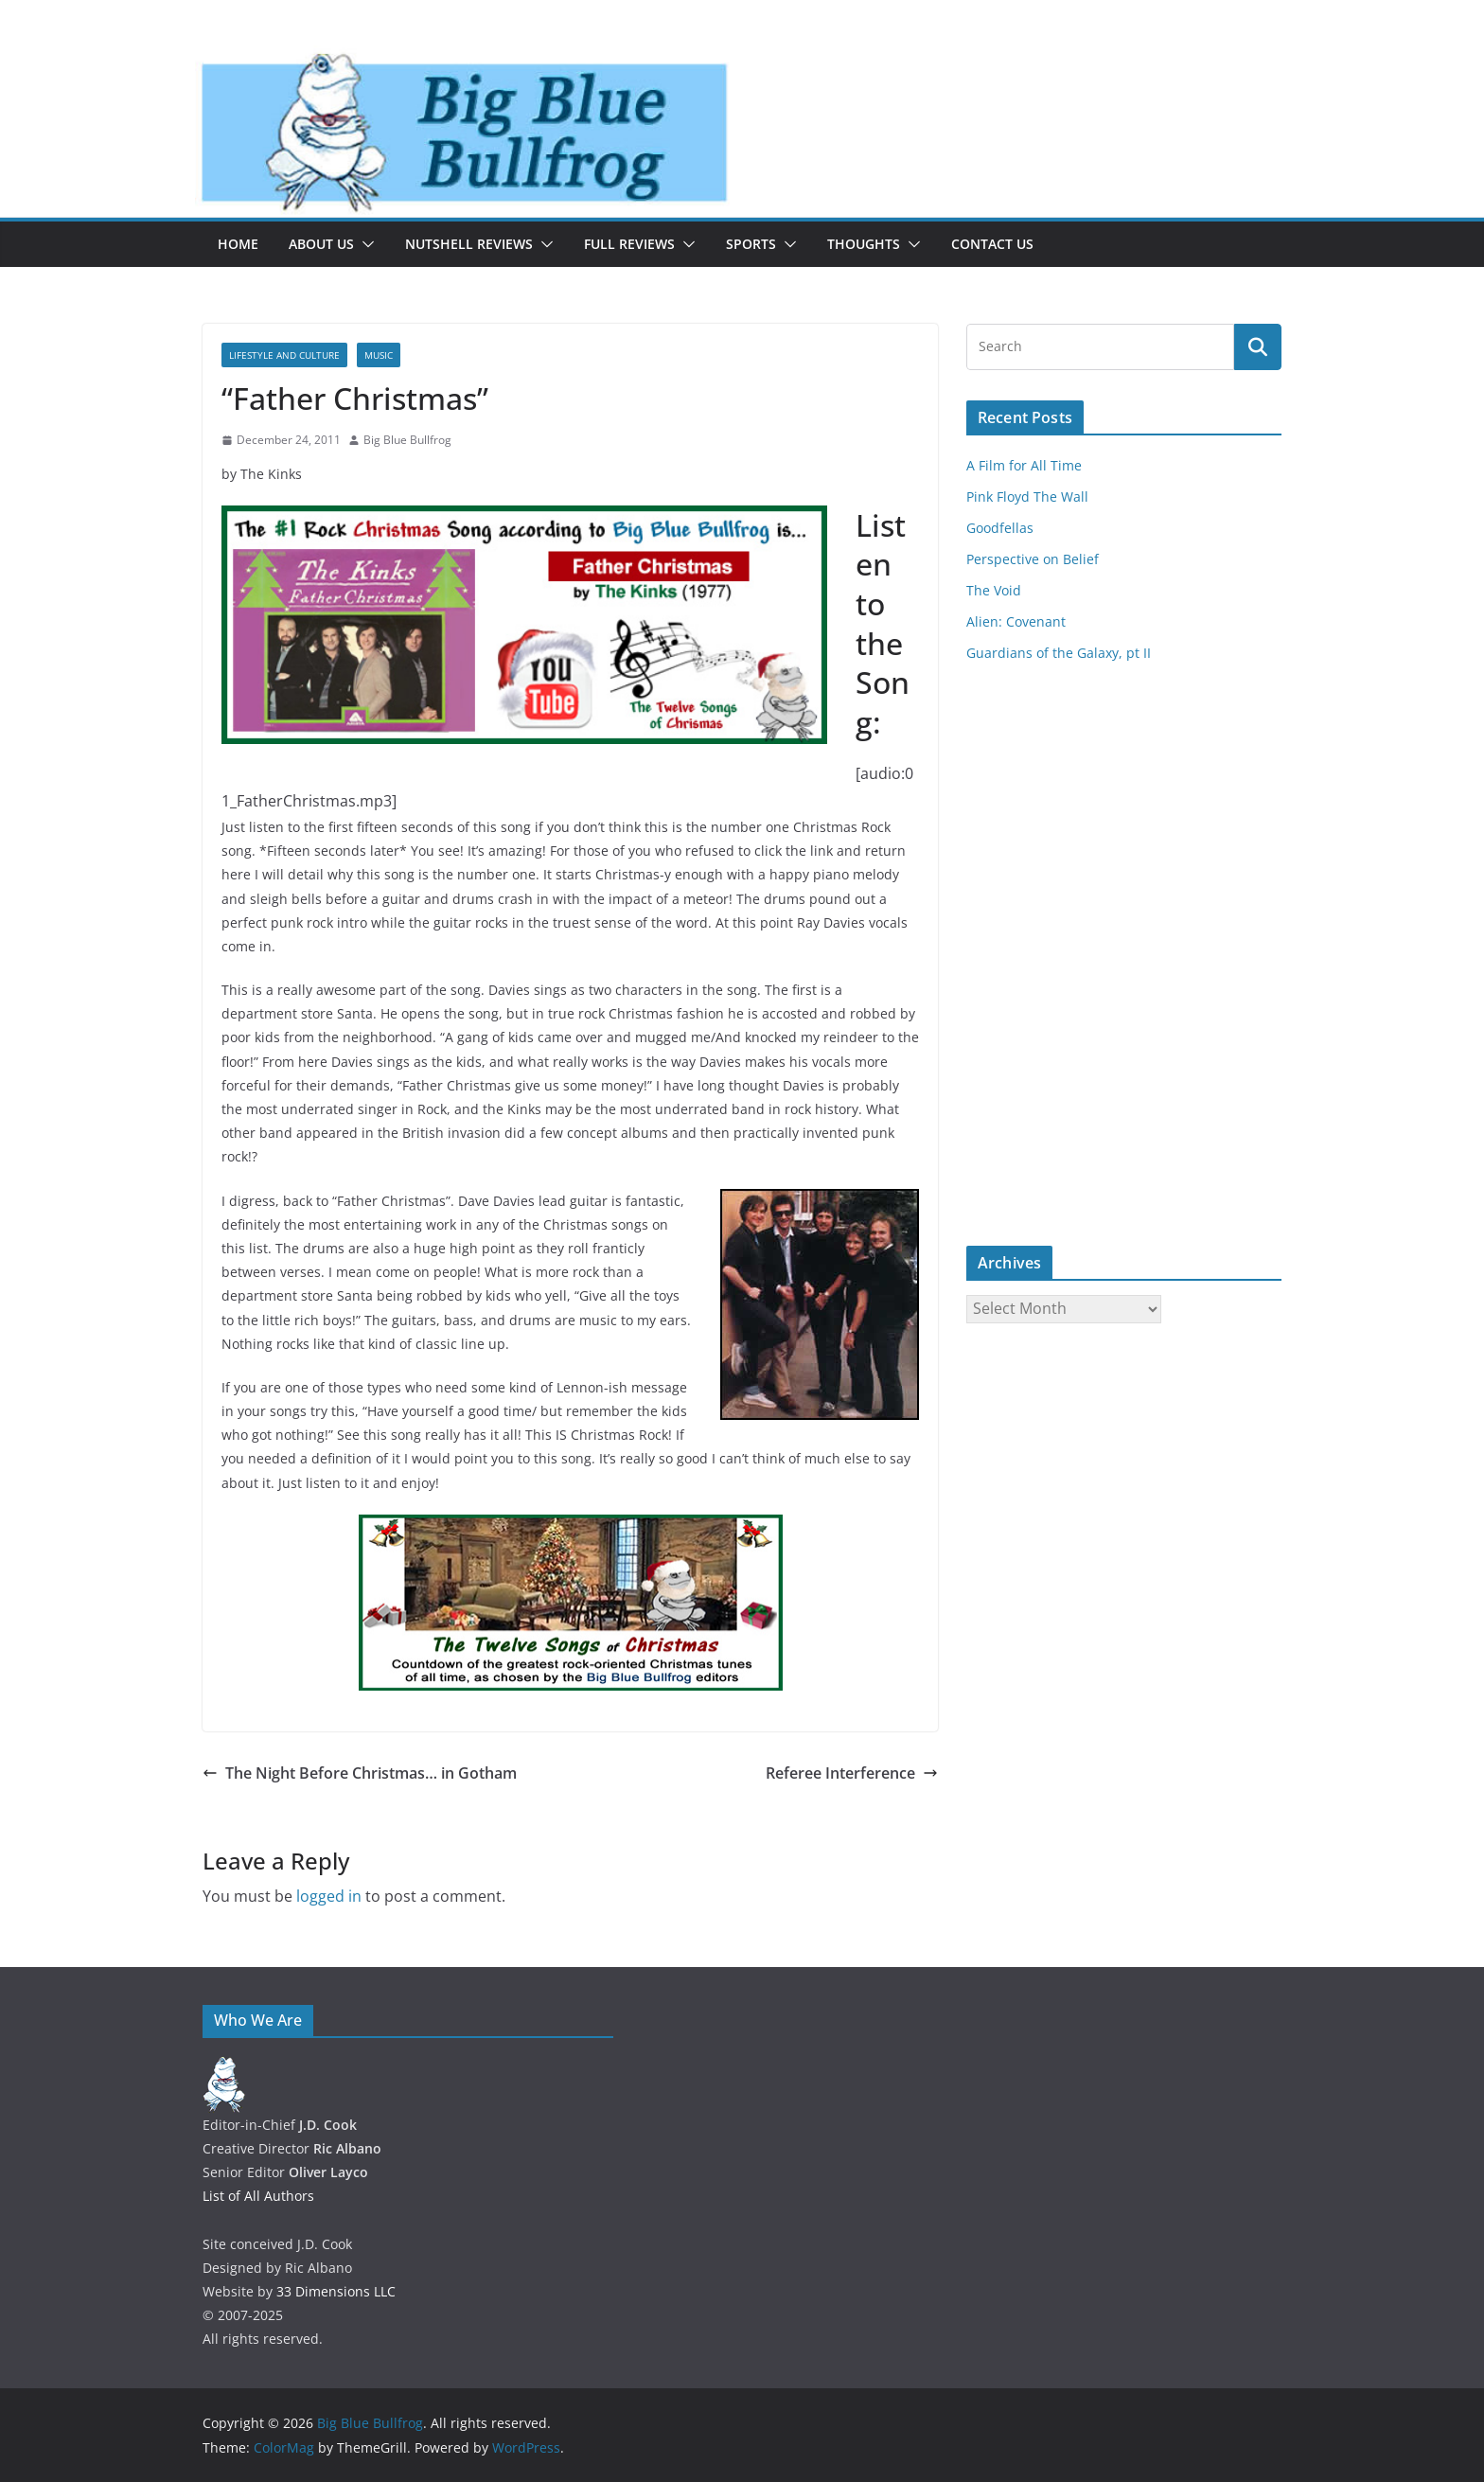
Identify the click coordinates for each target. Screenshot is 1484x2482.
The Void (993, 590)
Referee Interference (852, 1773)
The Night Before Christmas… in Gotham (360, 1773)
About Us (321, 244)
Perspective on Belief (1032, 559)
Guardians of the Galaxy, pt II (1058, 653)
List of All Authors (258, 2196)
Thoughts (863, 244)
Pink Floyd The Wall (1027, 496)
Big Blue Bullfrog (407, 440)
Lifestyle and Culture (284, 355)
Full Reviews (629, 244)
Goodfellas (1000, 528)
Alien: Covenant (1016, 621)
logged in (329, 1896)
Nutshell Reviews (469, 244)
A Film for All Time (1024, 465)
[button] (364, 244)
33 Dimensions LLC (336, 2291)
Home (238, 244)
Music (378, 355)
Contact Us (992, 244)
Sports (751, 244)
